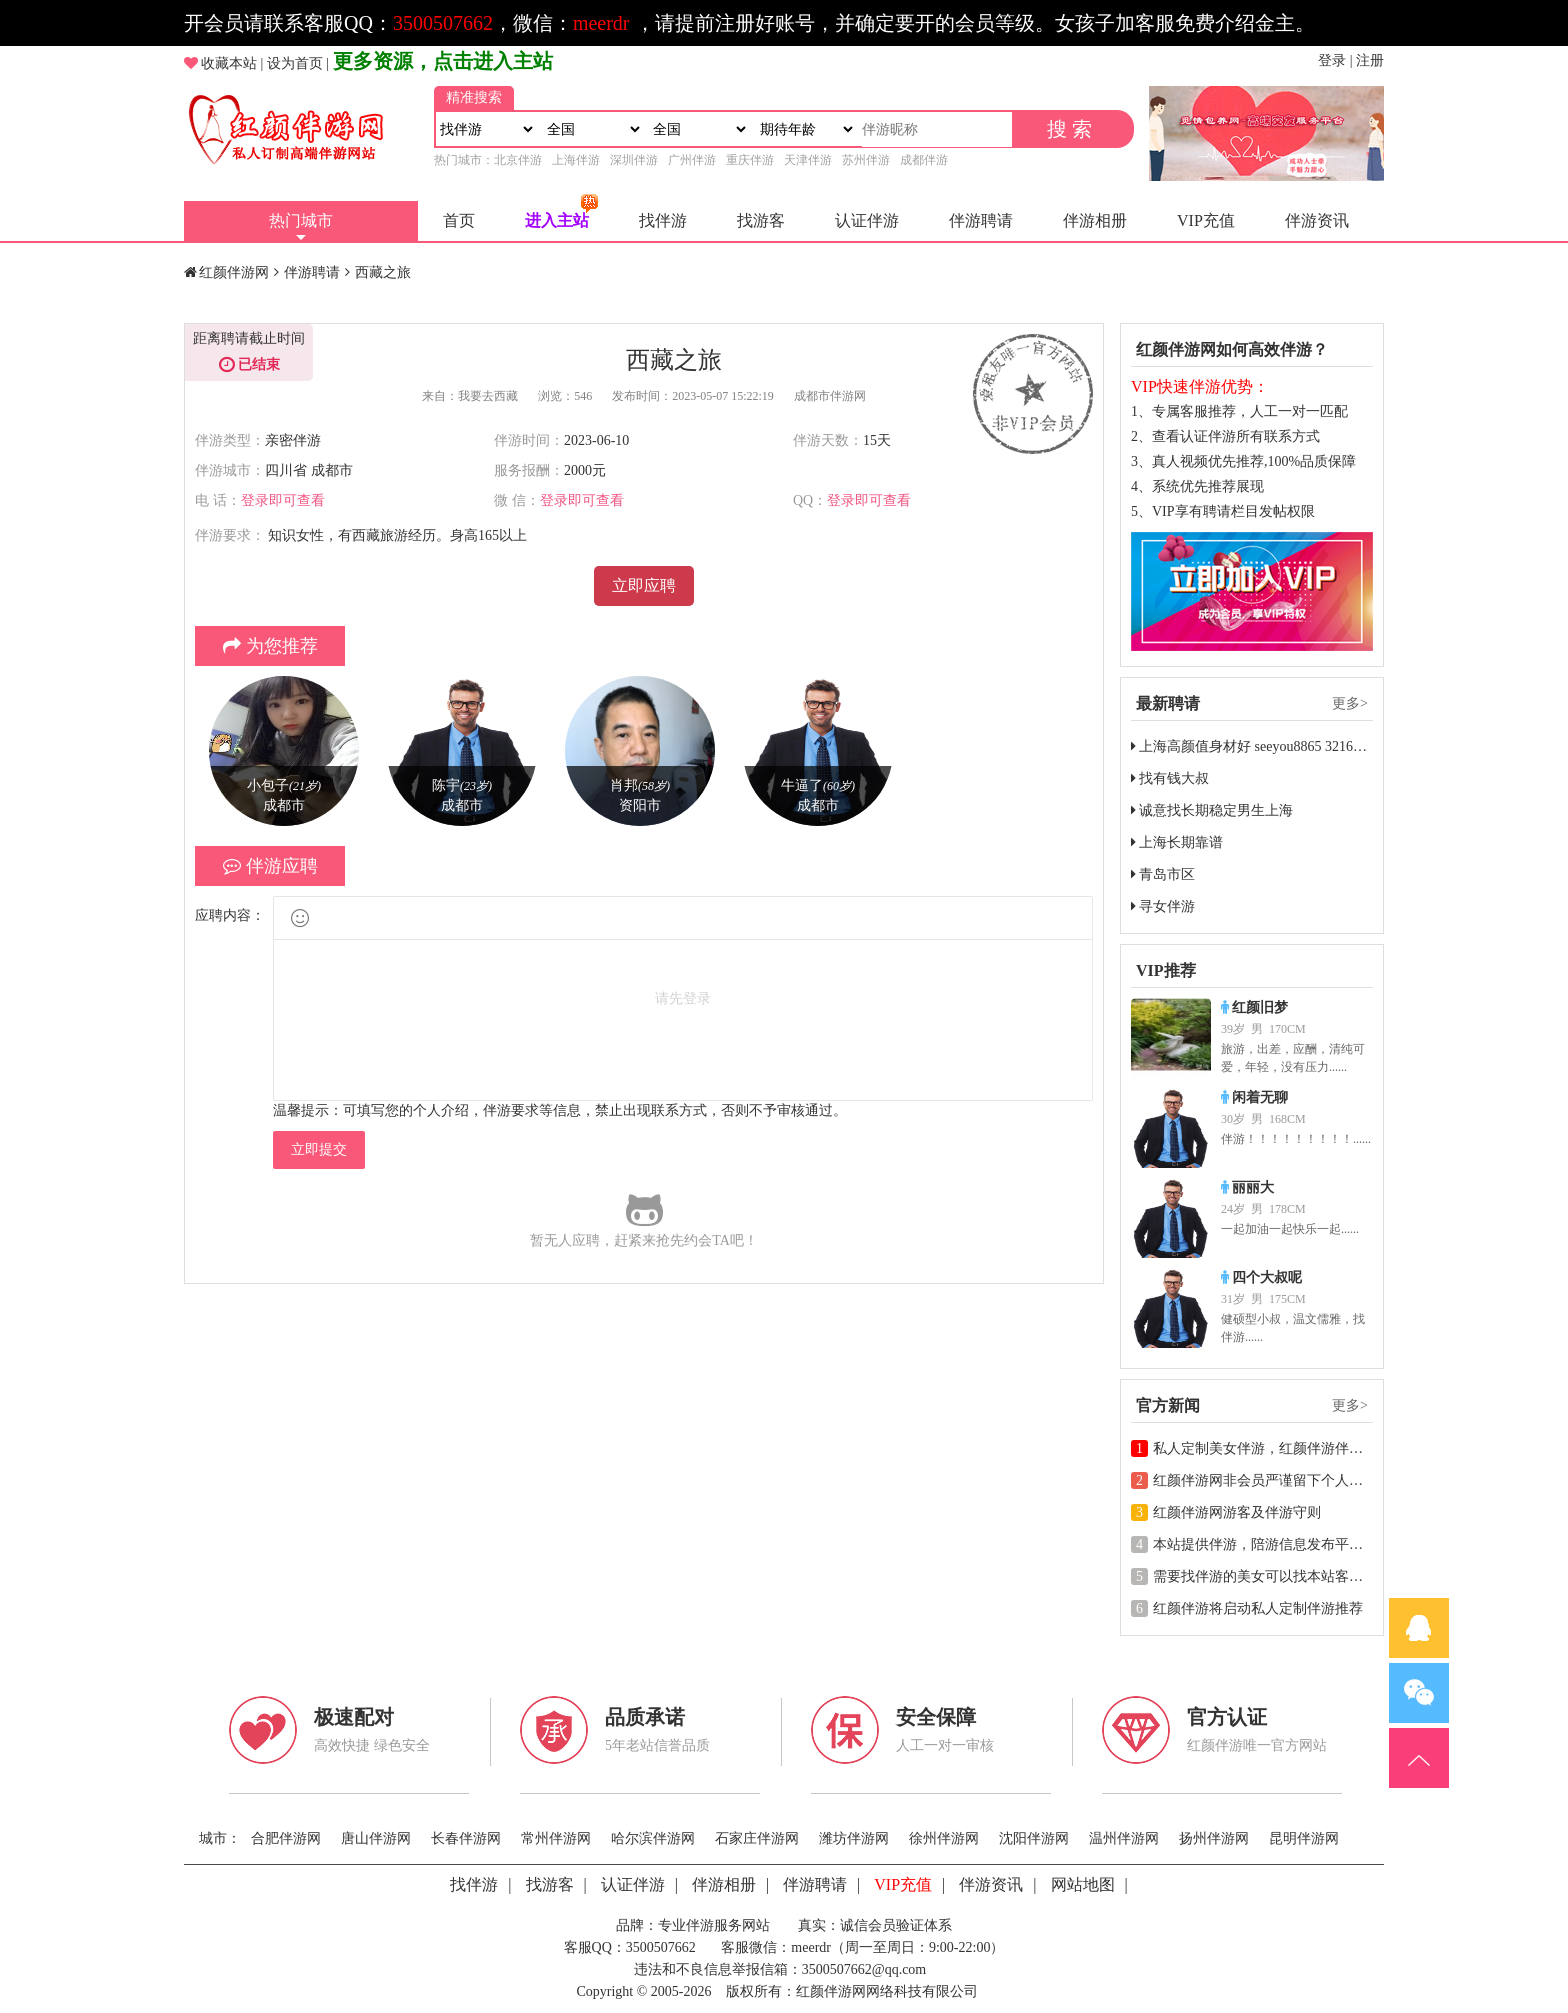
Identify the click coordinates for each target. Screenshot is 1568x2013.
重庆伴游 (750, 160)
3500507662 (443, 23)
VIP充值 (1206, 220)
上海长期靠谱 (1177, 842)
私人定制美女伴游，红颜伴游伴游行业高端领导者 (1296, 1448)
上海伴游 (576, 160)
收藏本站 (229, 63)
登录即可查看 (283, 500)
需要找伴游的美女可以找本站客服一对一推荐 (1282, 1576)
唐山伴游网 (376, 1838)
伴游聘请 (981, 220)
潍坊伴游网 (854, 1838)
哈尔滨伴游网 (653, 1838)
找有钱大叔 (1170, 778)
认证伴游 (867, 220)
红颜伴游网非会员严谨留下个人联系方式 (1268, 1480)
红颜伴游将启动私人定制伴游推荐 (1247, 1608)
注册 (1370, 60)
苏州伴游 (866, 160)
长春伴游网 (466, 1838)
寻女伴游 (1163, 906)
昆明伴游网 (1304, 1838)
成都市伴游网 (830, 396)
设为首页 (295, 63)
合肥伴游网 (286, 1838)
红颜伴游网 (234, 272)
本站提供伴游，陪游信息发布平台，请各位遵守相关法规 (1317, 1544)
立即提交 (319, 1149)
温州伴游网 (1124, 1838)
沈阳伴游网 (1034, 1838)
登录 (1332, 60)
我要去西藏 (488, 396)
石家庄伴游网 (757, 1838)
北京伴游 (518, 160)
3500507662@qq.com (864, 1969)
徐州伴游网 (944, 1838)
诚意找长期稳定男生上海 (1212, 810)
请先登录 (683, 998)
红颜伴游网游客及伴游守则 (1226, 1512)
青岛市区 (1163, 874)
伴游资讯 (1317, 220)
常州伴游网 (556, 1838)
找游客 (761, 220)
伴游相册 (1095, 220)
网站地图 (1083, 1884)
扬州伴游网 (1214, 1838)
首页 (459, 220)
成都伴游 (924, 160)
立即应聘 (644, 585)
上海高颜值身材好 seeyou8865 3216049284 (1263, 746)
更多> (1350, 703)
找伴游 (663, 220)
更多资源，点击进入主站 (443, 61)
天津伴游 (808, 160)
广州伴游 (692, 160)
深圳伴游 (634, 160)
